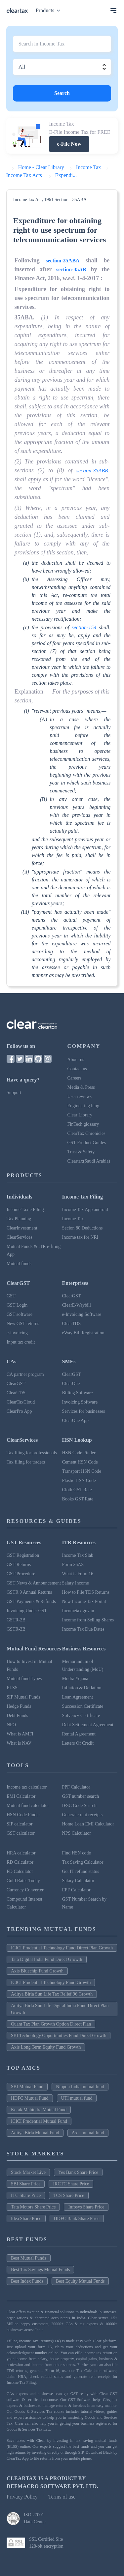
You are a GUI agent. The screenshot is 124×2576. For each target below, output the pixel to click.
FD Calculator (20, 1871)
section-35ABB (92, 470)
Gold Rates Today (23, 1880)
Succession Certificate (82, 1706)
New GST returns (23, 1323)
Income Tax (73, 1218)
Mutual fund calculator (28, 1805)
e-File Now (69, 144)
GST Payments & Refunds (31, 1601)
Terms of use (61, 2497)
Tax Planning (19, 1218)
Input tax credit (21, 1342)
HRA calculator (21, 1853)
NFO (11, 1724)
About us (75, 1059)
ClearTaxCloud (21, 1402)
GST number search (80, 1796)
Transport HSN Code (82, 1471)
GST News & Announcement (34, 1583)
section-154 (84, 627)
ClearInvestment (22, 1228)
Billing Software (77, 1392)
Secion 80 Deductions (82, 1228)
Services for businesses (83, 1411)
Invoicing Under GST (27, 1610)
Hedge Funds (19, 1706)
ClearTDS (71, 1323)
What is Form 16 (78, 1573)
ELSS (12, 1687)
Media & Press (81, 1087)
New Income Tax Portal (84, 1601)
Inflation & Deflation (82, 1687)
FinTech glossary (83, 1124)
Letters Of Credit (78, 1743)
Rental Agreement (79, 1734)
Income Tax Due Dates (83, 1629)
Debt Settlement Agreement (88, 1724)
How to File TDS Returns (86, 1592)
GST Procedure (21, 1573)
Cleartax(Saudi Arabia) (88, 1161)
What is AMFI (20, 1734)
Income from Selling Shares (88, 1619)
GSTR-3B (16, 1629)
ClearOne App (75, 1420)
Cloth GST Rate (77, 1489)
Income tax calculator (27, 1787)
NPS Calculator (76, 1833)
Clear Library (80, 1114)
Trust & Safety (81, 1151)
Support (14, 1092)
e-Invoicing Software (82, 1314)
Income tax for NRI (80, 1237)
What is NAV (19, 1743)
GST (11, 1295)
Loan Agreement (77, 1697)
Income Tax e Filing (25, 1209)
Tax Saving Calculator (82, 1862)
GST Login (17, 1305)
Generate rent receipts (82, 1814)
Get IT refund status (80, 1871)
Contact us (77, 1068)
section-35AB (71, 269)
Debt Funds (17, 1715)
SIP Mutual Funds (23, 1697)
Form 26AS (73, 1564)
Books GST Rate (78, 1498)
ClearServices (19, 1237)
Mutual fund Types (24, 1678)
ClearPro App (19, 1411)
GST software (19, 1314)
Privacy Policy (22, 2497)
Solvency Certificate (81, 1715)
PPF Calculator (76, 1787)
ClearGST (71, 1295)
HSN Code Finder (79, 1452)
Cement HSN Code (80, 1462)
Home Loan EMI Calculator (88, 1823)
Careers (74, 1078)
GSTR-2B (16, 1619)
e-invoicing (17, 1332)
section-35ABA (62, 260)
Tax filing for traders (26, 1462)
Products (49, 10)
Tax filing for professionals (32, 1452)
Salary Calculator (78, 1880)
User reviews (79, 1096)
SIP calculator (19, 1823)
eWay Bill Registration (83, 1332)
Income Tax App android (85, 1209)
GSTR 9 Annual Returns (29, 1592)
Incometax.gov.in (78, 1610)
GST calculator (21, 1833)
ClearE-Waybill (76, 1305)
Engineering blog (83, 1105)
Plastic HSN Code (79, 1480)
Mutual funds (19, 1263)
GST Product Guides (86, 1142)
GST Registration (23, 1555)
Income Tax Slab (77, 1555)
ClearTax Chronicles (86, 1133)
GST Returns (19, 1564)
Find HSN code (76, 1853)
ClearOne (71, 1383)
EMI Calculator (21, 1796)
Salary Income (75, 1583)
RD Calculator (20, 1862)
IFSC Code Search (79, 1805)
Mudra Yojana (75, 1678)
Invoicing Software (80, 1402)
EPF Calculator (76, 1889)
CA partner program (25, 1374)
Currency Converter (25, 1889)
